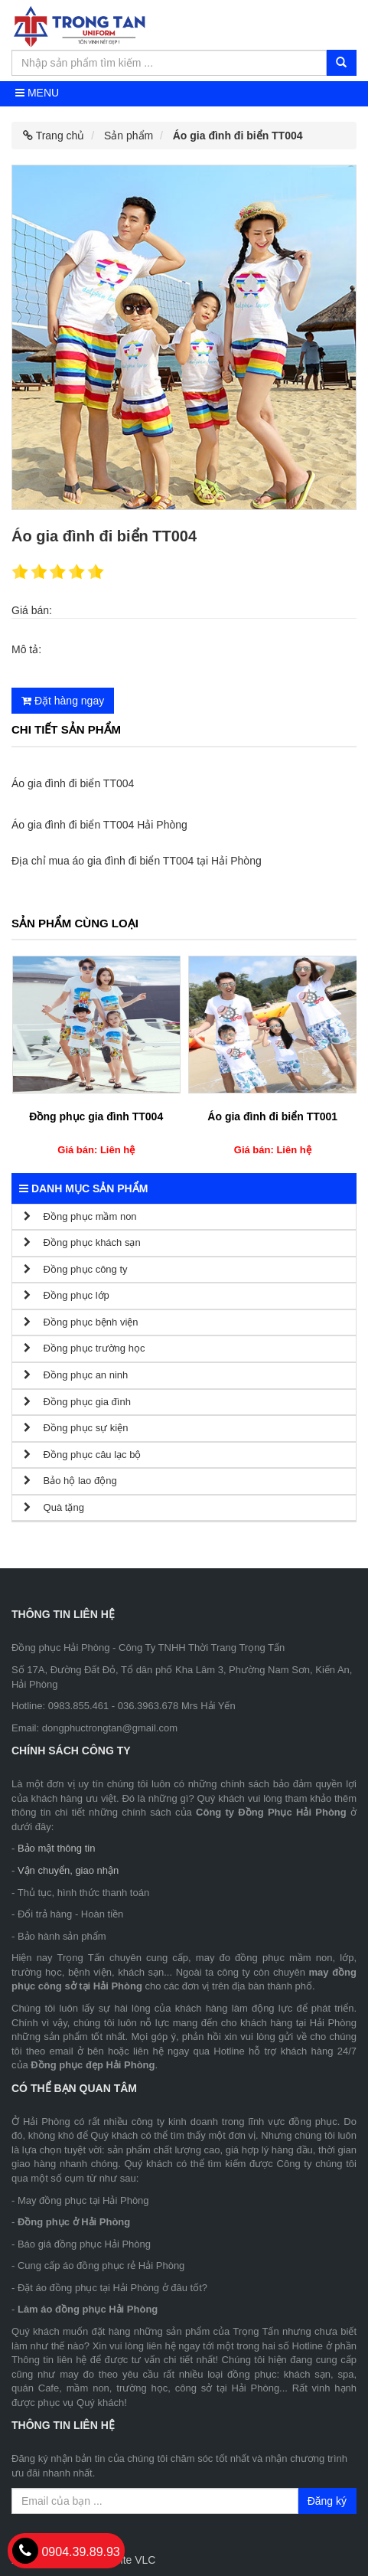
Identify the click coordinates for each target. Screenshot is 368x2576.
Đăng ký (327, 2501)
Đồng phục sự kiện (76, 1427)
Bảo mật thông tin (56, 1848)
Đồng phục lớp (66, 1295)
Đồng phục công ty (76, 1269)
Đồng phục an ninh (76, 1375)
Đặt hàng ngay (62, 701)
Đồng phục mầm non (80, 1216)
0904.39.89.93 (66, 2551)
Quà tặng (54, 1507)
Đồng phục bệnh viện (81, 1322)
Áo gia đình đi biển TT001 (272, 1116)
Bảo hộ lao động (70, 1480)
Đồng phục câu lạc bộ (82, 1454)
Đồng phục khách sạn (82, 1242)
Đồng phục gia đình (77, 1401)
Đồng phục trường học (84, 1348)
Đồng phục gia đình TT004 (96, 1116)
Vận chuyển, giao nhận (68, 1870)
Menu (37, 93)
